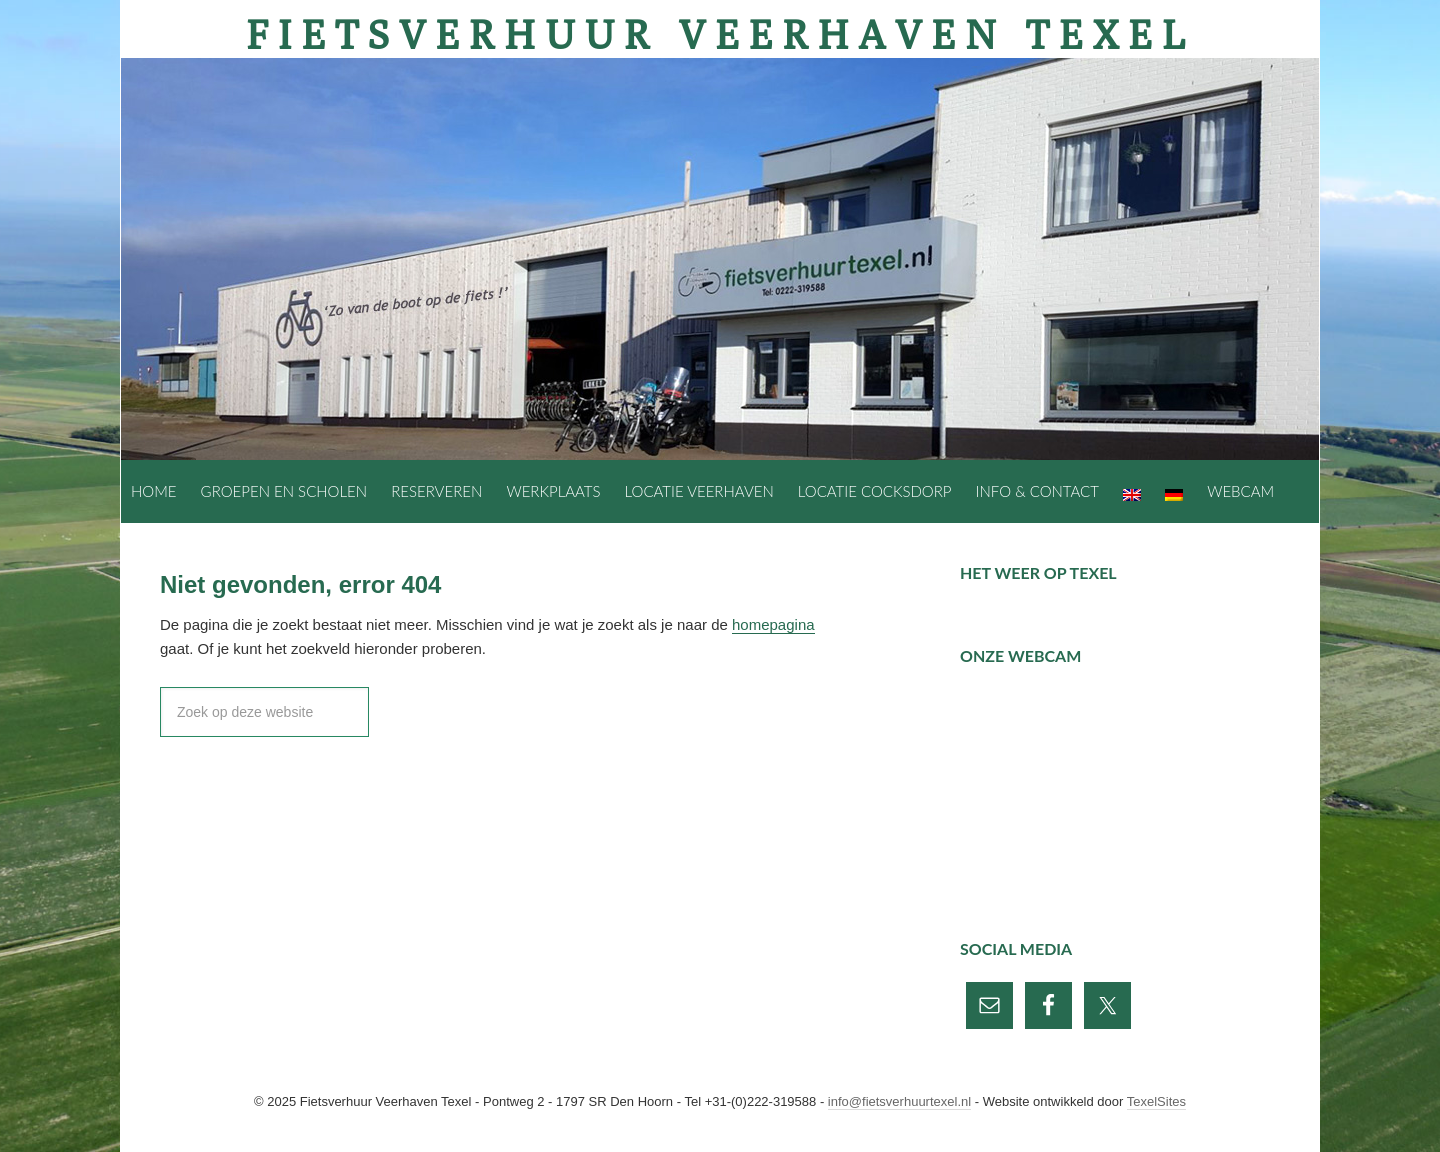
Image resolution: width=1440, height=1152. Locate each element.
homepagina (773, 624)
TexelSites (1156, 1101)
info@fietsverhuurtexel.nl (899, 1101)
